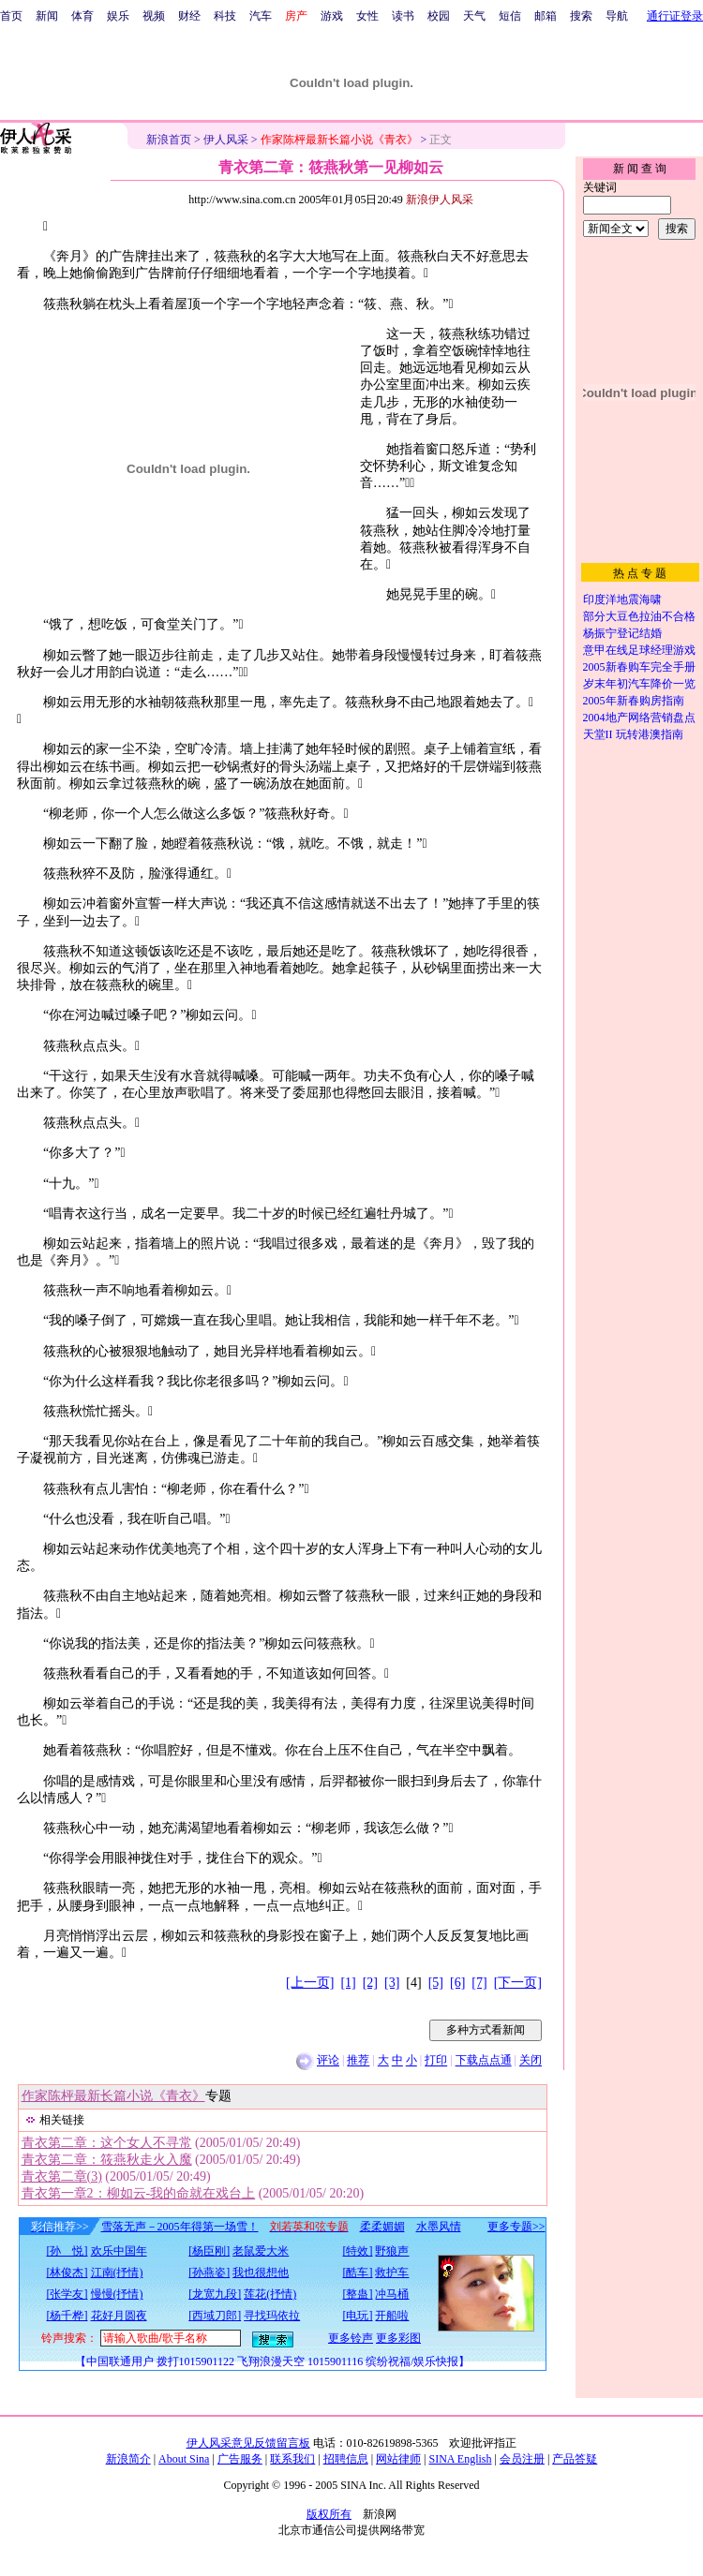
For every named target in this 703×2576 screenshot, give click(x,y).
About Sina (183, 2458)
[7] (478, 1983)
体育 (82, 15)
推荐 (358, 2060)
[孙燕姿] (209, 2272)
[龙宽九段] (214, 2294)
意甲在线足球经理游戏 (639, 650)
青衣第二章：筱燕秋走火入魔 (107, 2160)
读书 (403, 15)
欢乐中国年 (119, 2251)
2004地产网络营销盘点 (639, 717)
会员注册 (522, 2458)
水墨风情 (438, 2226)
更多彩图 (398, 2338)
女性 (367, 15)
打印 (436, 2060)
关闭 (530, 2060)
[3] (391, 1983)
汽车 (260, 15)
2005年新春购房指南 (633, 700)
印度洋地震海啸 (622, 599)
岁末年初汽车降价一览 (639, 683)
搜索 (581, 15)
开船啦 (392, 2315)
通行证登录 (675, 15)
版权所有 (329, 2514)
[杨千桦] (67, 2315)
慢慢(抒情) (117, 2294)
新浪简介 (128, 2458)
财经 (189, 15)
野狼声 (392, 2251)
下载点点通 (484, 2060)
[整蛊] (357, 2294)
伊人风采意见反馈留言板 (248, 2443)
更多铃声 (350, 2338)
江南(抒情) (117, 2272)
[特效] (357, 2251)
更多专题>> (516, 2226)
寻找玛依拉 (272, 2315)
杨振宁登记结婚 (622, 633)
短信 (510, 15)
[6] (457, 1983)
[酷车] (357, 2272)
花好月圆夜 (119, 2315)
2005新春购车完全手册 (639, 667)
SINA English (459, 2458)
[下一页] (518, 1983)
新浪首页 (168, 139)
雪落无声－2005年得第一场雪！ (180, 2226)
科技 (225, 15)
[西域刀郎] (214, 2315)
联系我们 (292, 2458)
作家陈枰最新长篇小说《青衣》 (113, 2096)
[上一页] (310, 1983)
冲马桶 (392, 2294)
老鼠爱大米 (260, 2251)
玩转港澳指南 (649, 734)
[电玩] (357, 2315)
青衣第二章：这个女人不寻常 (107, 2143)
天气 (474, 15)
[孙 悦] (67, 2251)
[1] (347, 1983)
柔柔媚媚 (382, 2226)
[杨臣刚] (209, 2251)
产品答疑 (574, 2458)
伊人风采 (225, 139)
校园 (438, 15)
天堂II (598, 734)
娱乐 (118, 15)
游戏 (332, 15)
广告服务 (239, 2458)
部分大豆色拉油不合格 (639, 616)
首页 (11, 15)
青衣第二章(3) (62, 2176)
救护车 (392, 2272)
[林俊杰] (67, 2272)
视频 (153, 15)
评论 (328, 2060)
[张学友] (67, 2294)
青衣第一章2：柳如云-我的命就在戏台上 (139, 2193)
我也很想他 (260, 2272)
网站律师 (398, 2458)
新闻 (47, 15)
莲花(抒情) (270, 2294)
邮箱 (545, 15)
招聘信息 (345, 2458)
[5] (435, 1983)
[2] (370, 1983)
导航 (617, 15)
